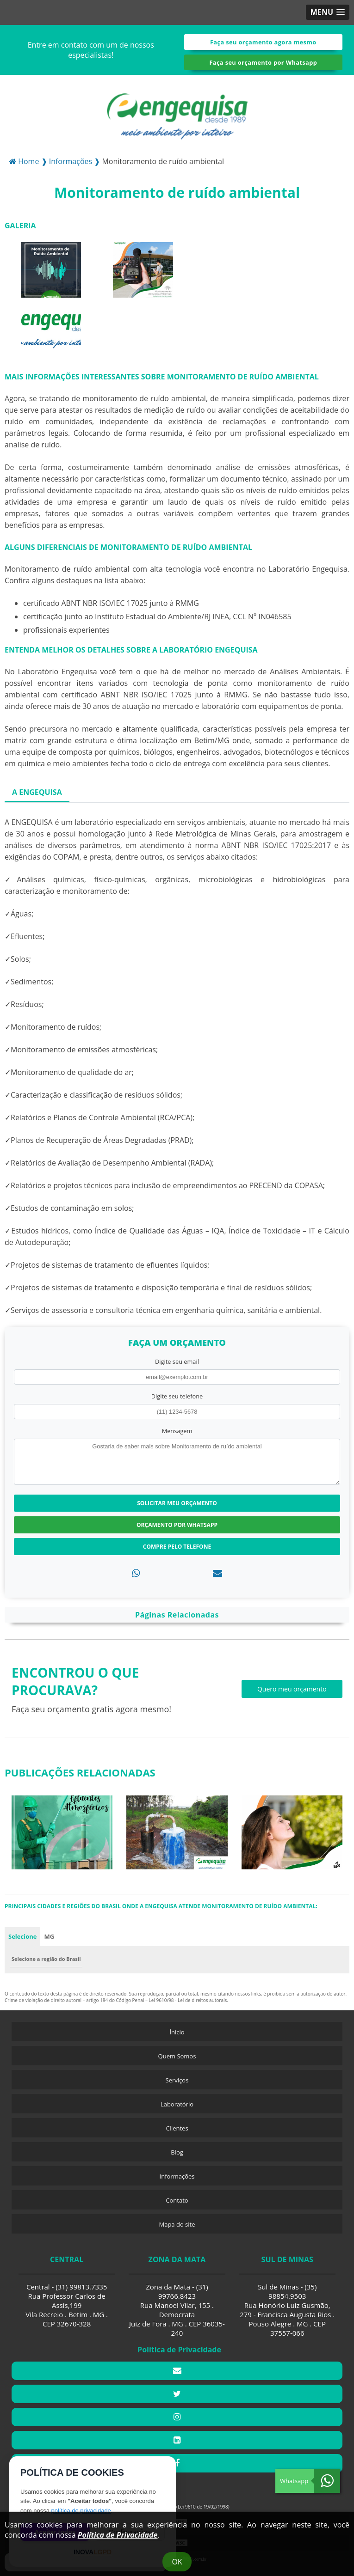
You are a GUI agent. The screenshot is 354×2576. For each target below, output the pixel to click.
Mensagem (177, 1431)
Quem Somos (177, 2056)
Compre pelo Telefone (177, 1546)
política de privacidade (81, 2510)
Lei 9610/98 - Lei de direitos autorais (188, 2000)
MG (49, 1936)
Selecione (22, 1936)
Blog (177, 2152)
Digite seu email (177, 1361)
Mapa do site (177, 2224)
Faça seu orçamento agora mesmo (263, 42)
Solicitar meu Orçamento (177, 1503)
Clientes (177, 2128)
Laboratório (177, 2104)
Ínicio (176, 2032)
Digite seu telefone (177, 1396)
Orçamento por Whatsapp (177, 1525)
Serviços (177, 2080)
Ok (177, 2562)
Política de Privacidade (118, 2535)
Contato (177, 2200)
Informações (177, 2176)
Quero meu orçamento (292, 1689)
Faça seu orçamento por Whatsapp (263, 62)
